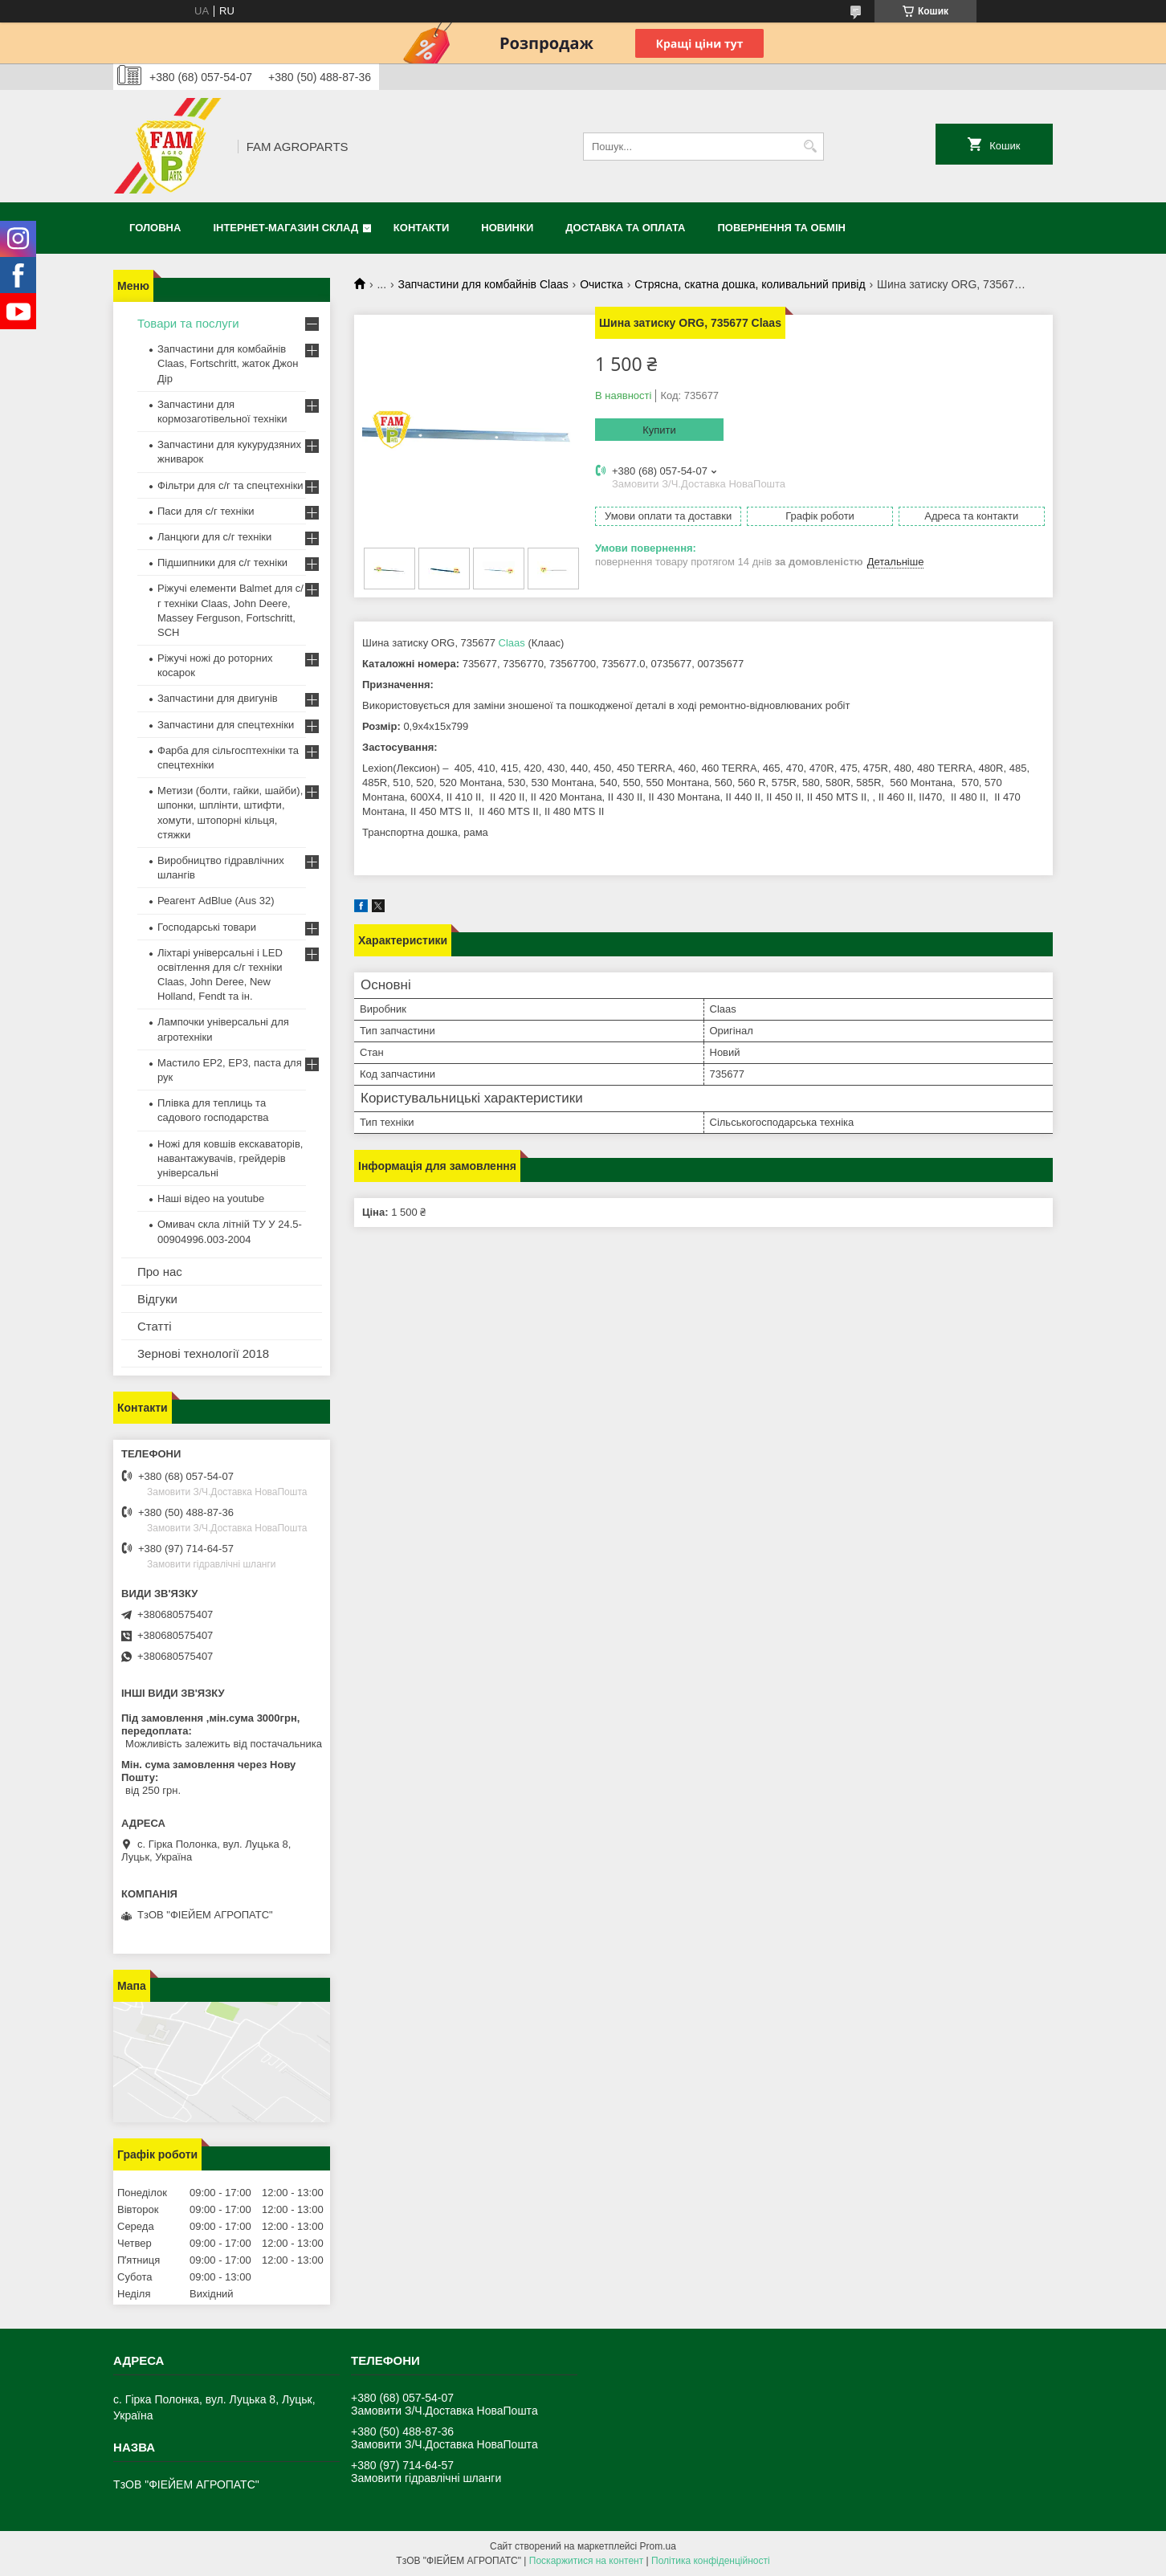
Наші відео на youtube (210, 1198)
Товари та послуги (188, 323)
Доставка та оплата (625, 228)
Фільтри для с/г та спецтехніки (230, 485)
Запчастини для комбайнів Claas (483, 284)
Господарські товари (206, 927)
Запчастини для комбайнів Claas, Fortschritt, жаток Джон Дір (227, 363)
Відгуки (157, 1299)
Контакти (421, 228)
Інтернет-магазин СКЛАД (285, 228)
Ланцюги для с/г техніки (214, 537)
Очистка (601, 284)
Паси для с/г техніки (206, 511)
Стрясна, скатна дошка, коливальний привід (749, 284)
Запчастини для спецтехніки (225, 725)
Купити (659, 430)
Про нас (159, 1271)
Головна (155, 228)
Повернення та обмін (782, 228)
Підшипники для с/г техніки (222, 562)
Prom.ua (658, 2546)
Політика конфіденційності (710, 2560)
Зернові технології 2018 (203, 1353)
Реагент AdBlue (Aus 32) (216, 901)
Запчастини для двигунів (217, 698)
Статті (154, 1326)
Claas (512, 643)
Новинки (507, 228)
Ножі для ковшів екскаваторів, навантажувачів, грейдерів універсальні (230, 1158)
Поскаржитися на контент (586, 2560)
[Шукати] (810, 146)
